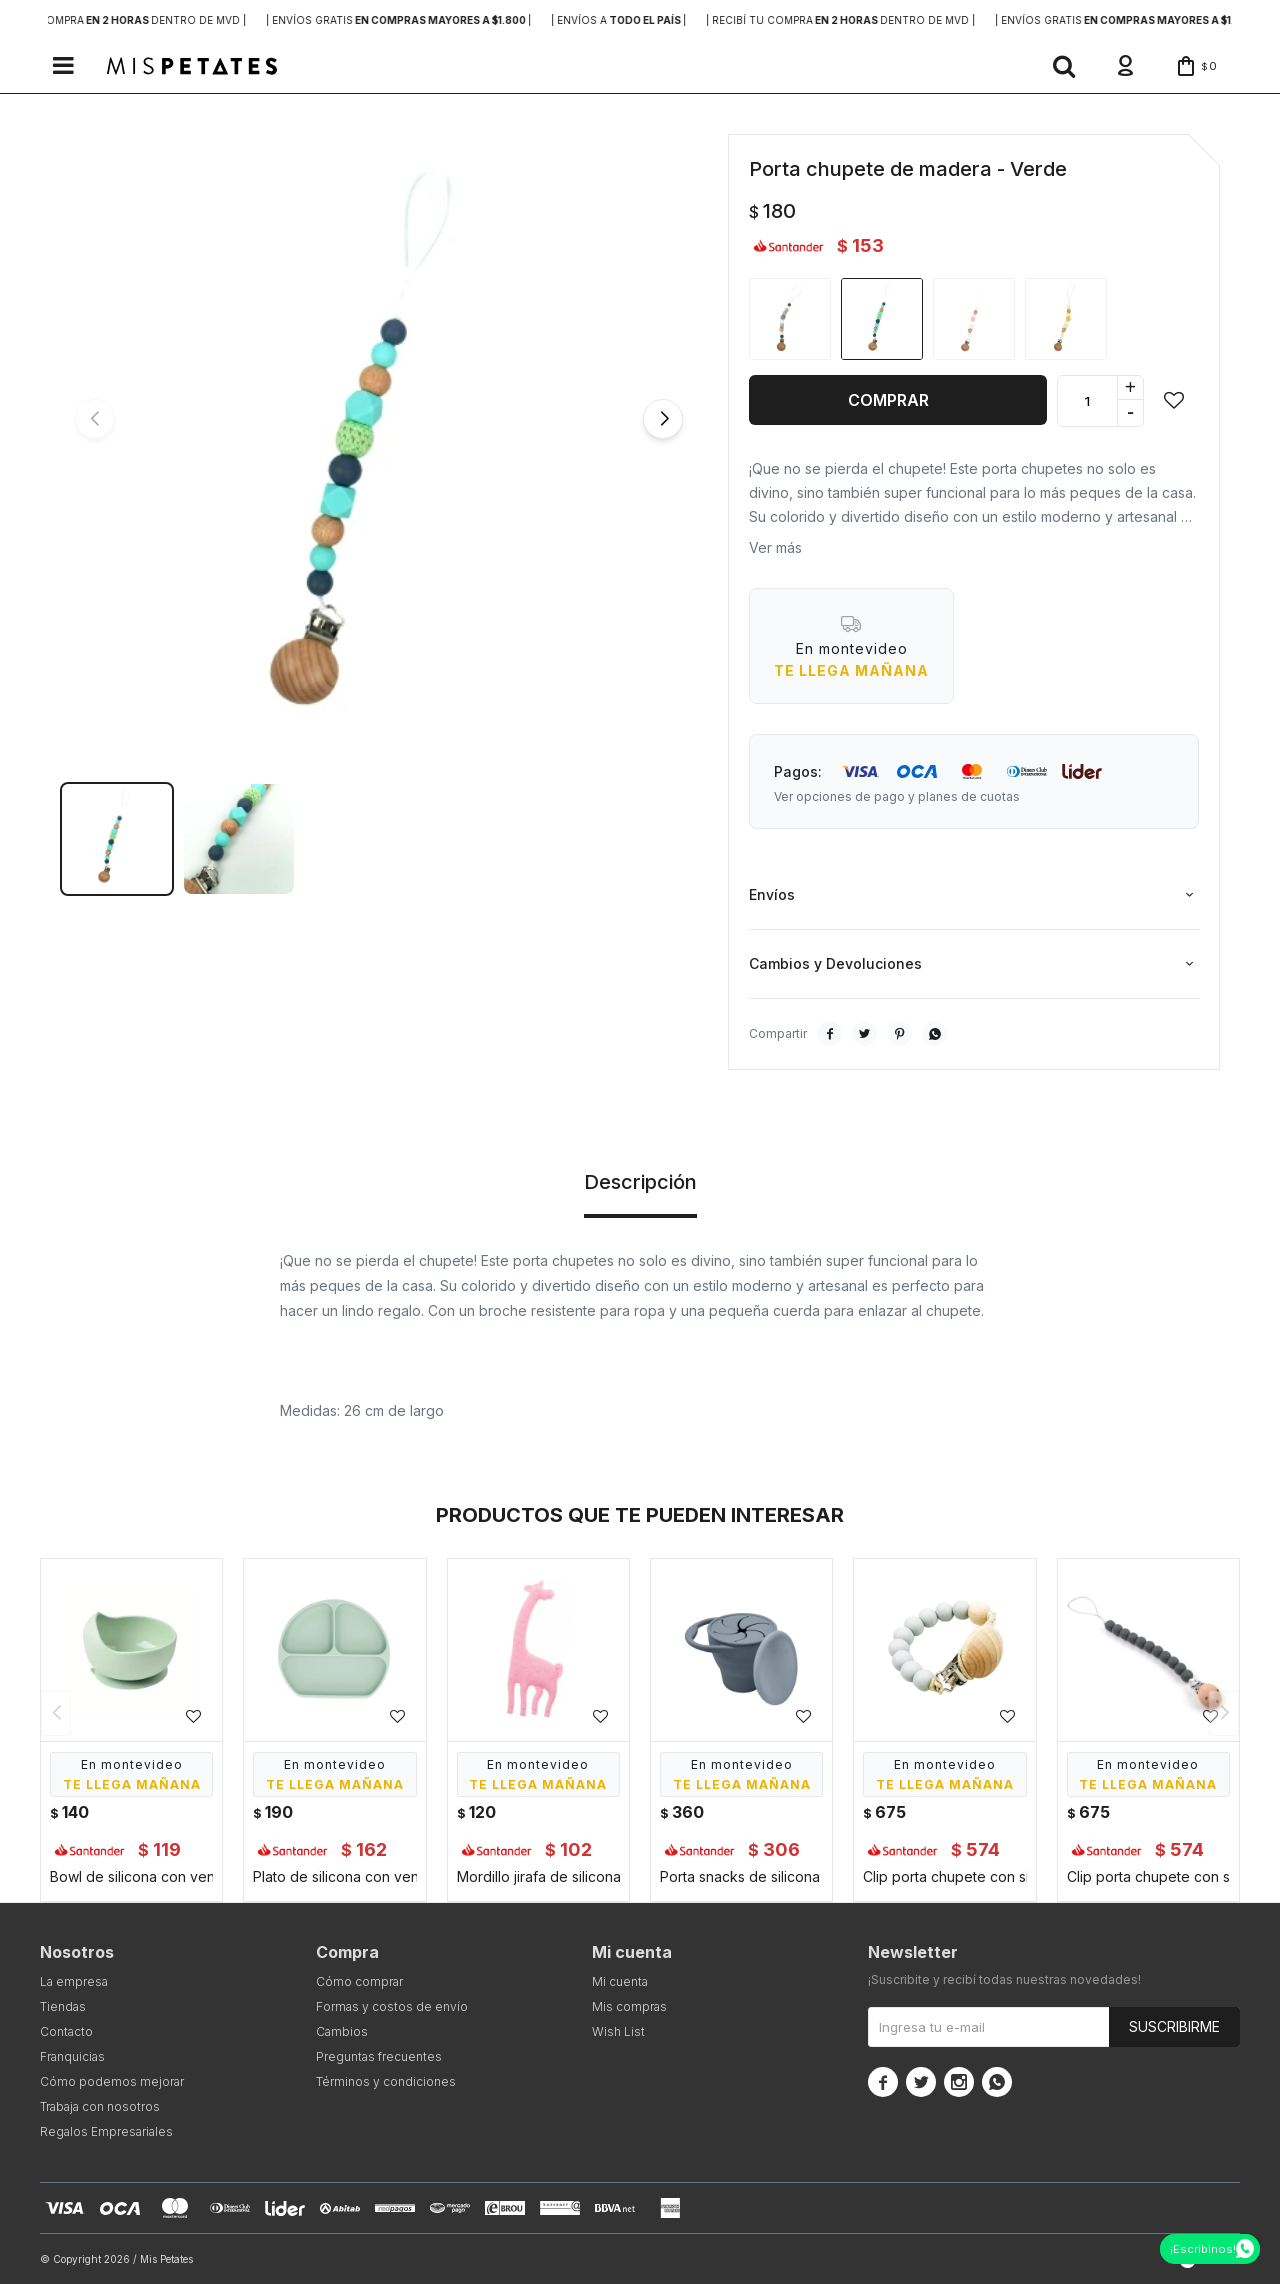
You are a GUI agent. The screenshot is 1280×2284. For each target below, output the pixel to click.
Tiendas (63, 2006)
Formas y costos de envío (392, 2006)
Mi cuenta (620, 1981)
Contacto (66, 2031)
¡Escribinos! (1203, 2249)
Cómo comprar (359, 1981)
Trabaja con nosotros (100, 2106)
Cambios (342, 2031)
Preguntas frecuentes (379, 2056)
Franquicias (72, 2056)
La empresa (74, 1981)
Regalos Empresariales (106, 2131)
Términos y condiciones (386, 2081)
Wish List (618, 2031)
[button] (1064, 66)
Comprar (888, 400)
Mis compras (629, 2006)
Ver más (775, 547)
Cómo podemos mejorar (112, 2081)
